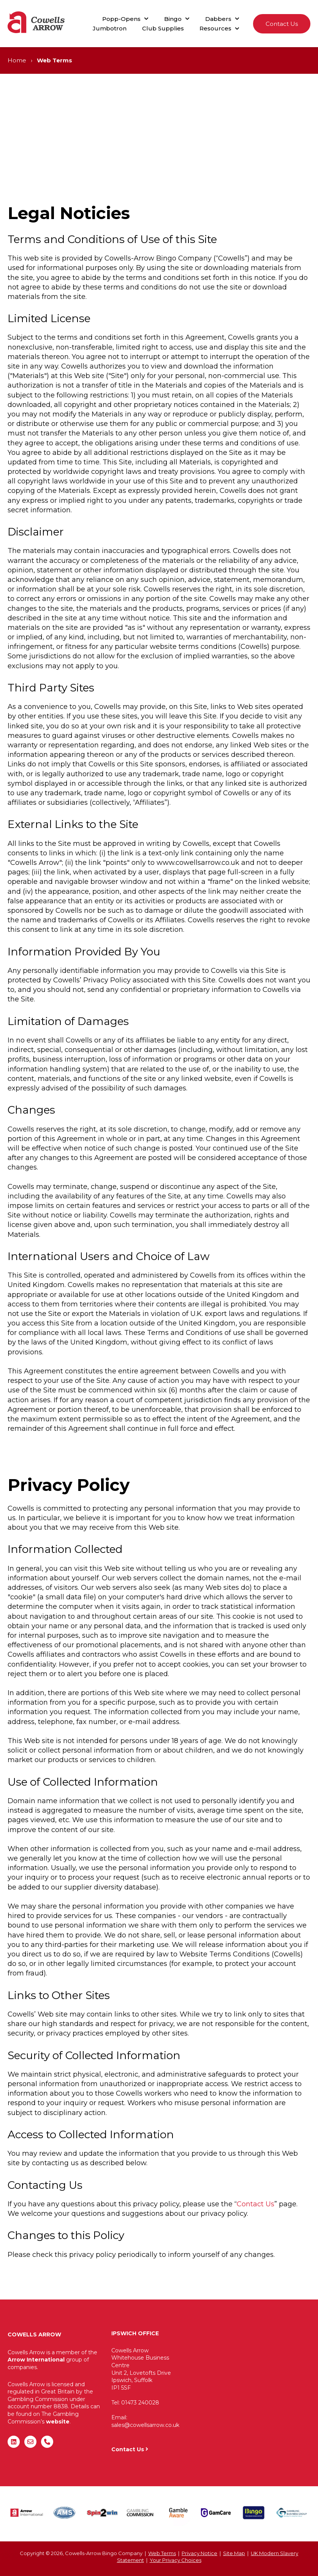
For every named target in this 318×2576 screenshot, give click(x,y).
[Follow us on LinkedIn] (14, 2442)
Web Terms (162, 2553)
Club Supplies (163, 28)
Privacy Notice (199, 2553)
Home (17, 60)
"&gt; (249, 2377)
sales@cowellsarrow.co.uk (145, 2425)
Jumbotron (110, 28)
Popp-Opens (121, 18)
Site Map (234, 2553)
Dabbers (218, 18)
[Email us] (30, 2442)
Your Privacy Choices (175, 2560)
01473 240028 (140, 2402)
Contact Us (282, 23)
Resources (215, 28)
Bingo (173, 18)
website (58, 2421)
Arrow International (36, 2359)
